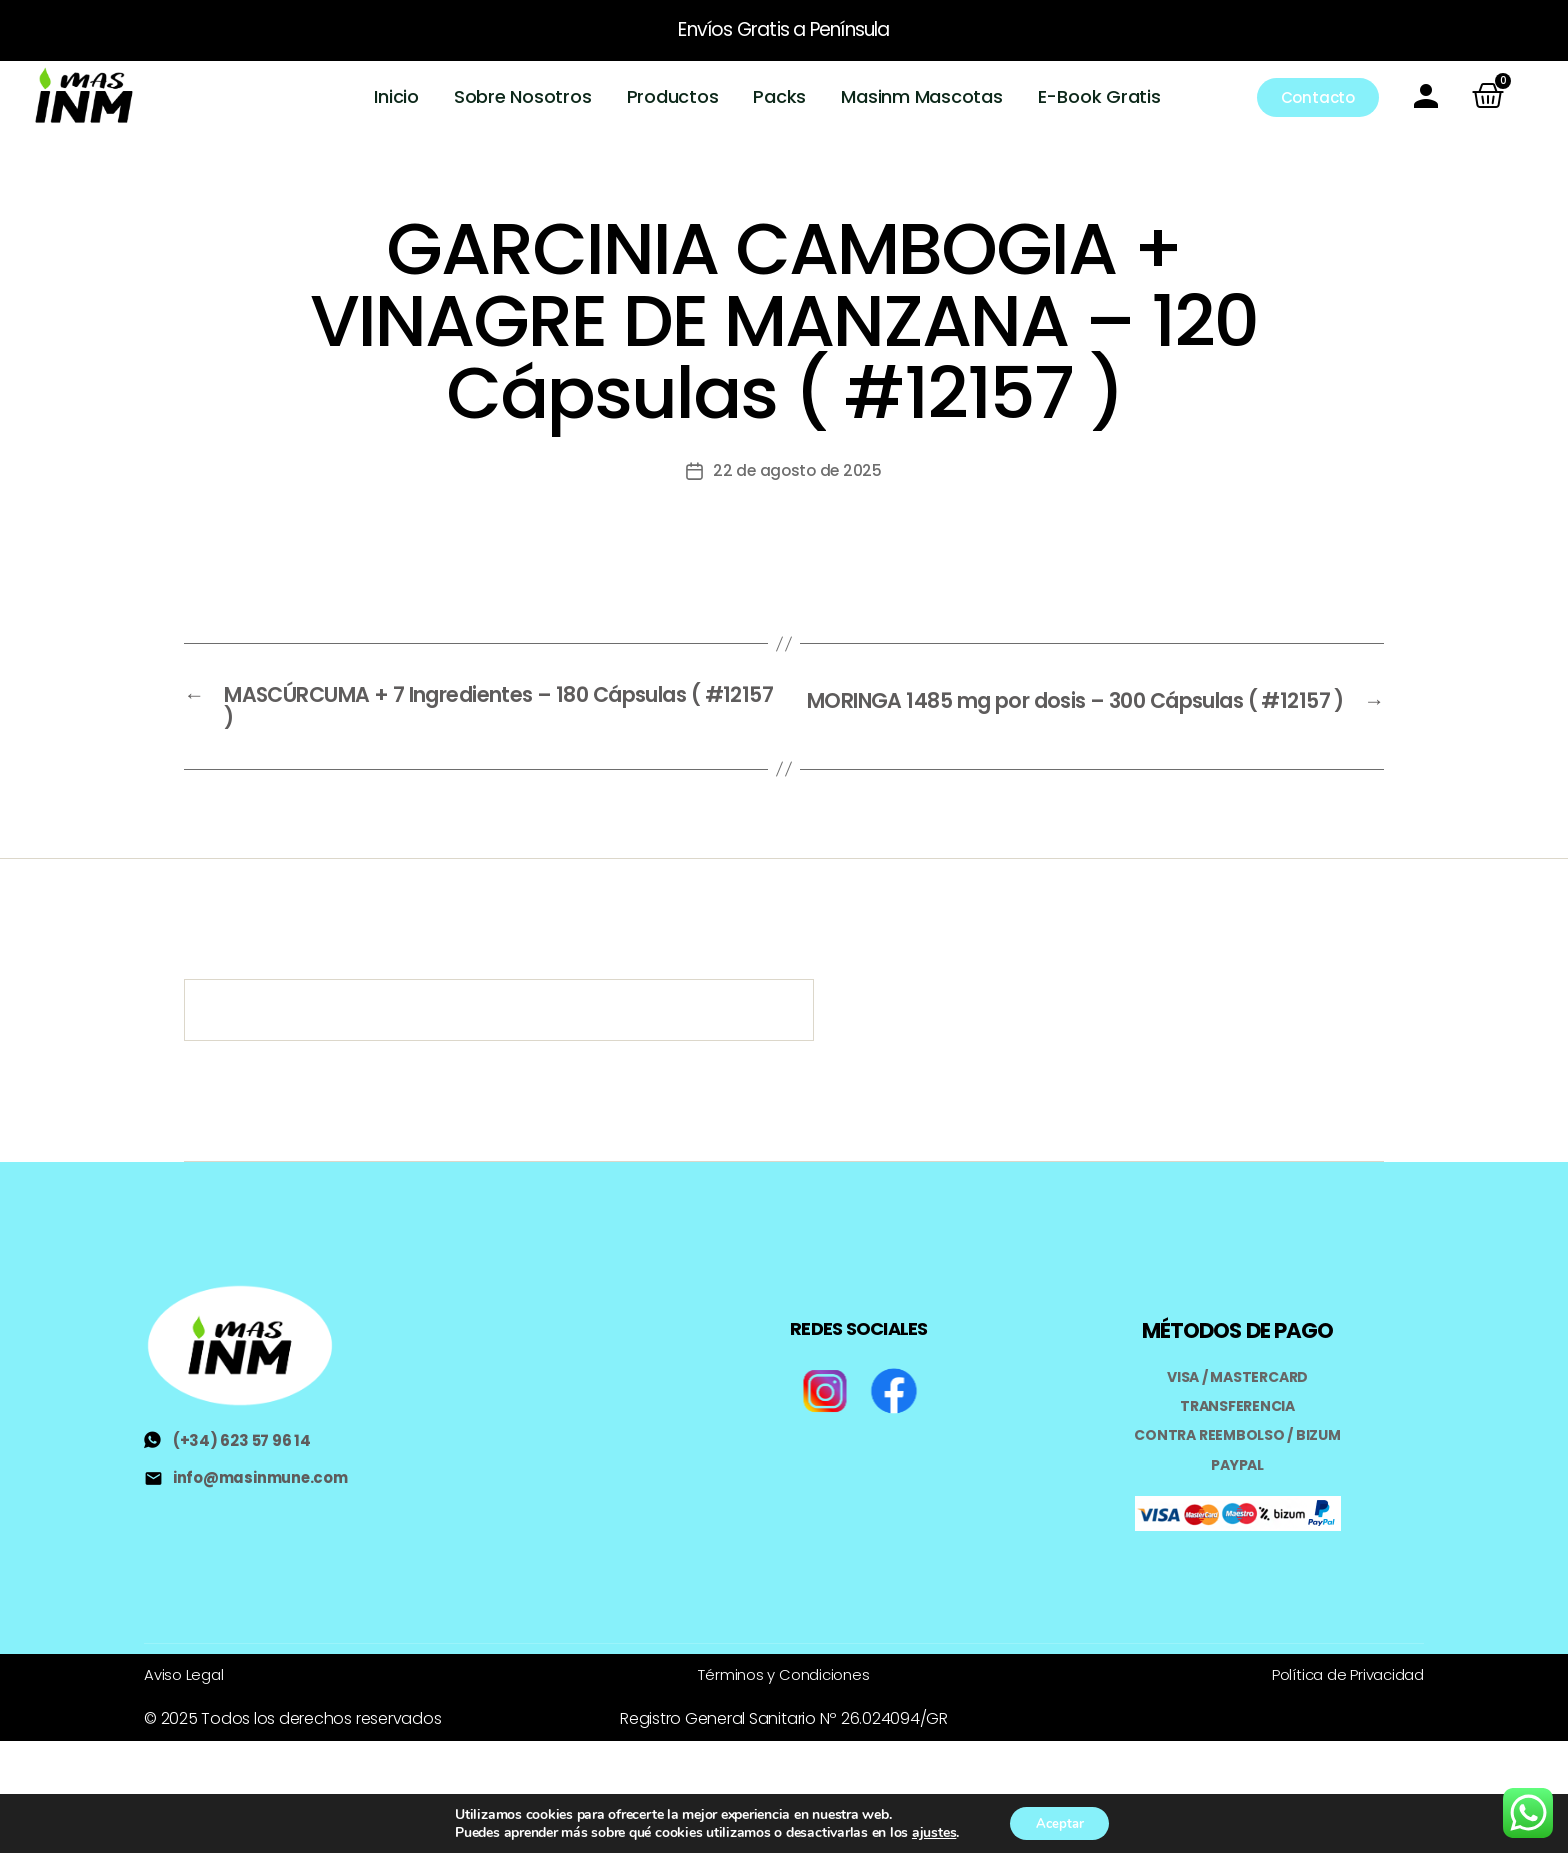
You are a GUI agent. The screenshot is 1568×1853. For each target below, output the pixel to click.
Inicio (397, 95)
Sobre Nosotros (524, 95)
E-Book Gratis (1099, 95)
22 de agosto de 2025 (797, 467)
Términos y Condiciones (784, 1671)
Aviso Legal (185, 1671)
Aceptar (1059, 1821)
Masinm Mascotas (922, 95)
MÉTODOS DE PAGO (1237, 1328)
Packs (780, 95)
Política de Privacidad (1342, 1671)
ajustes (928, 1831)
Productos (673, 95)
